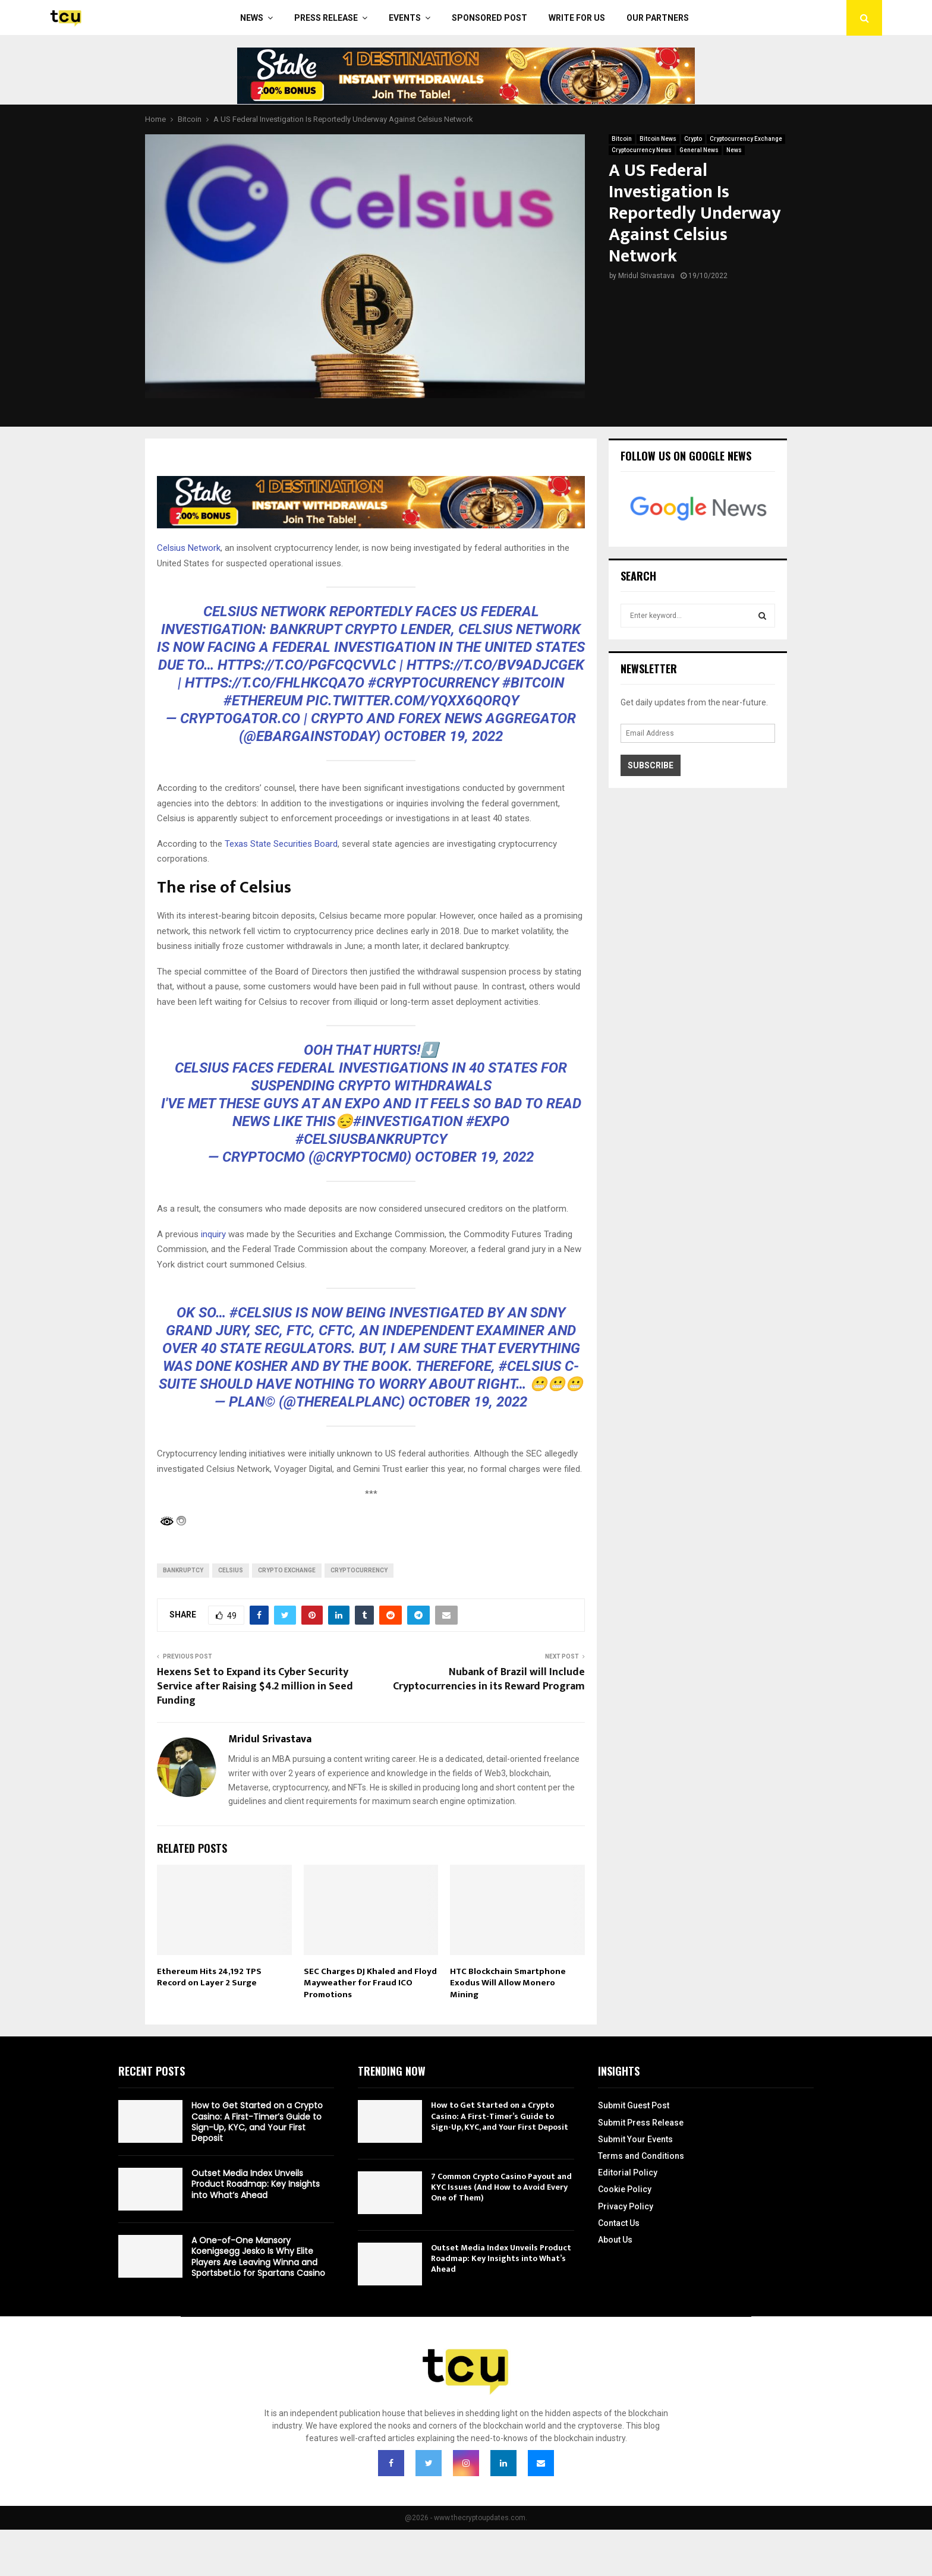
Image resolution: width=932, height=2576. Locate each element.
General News (699, 150)
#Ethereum (263, 700)
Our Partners (657, 18)
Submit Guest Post (633, 2105)
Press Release (326, 18)
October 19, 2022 (443, 736)
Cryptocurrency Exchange (746, 138)
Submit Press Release (641, 2122)
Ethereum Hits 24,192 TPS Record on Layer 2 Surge (209, 1977)
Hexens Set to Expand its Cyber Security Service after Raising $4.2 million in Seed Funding (255, 1686)
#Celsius (260, 1312)
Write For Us (577, 18)
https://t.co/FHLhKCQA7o (274, 682)
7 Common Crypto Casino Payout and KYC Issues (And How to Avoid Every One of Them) (501, 2187)
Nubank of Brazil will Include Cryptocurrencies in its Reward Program (489, 1679)
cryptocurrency (359, 1570)
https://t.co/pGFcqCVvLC (307, 665)
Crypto (693, 138)
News (251, 18)
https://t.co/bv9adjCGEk (495, 665)
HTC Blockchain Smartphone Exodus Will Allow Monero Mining (508, 1983)
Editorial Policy (627, 2172)
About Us (615, 2239)
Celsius (230, 1570)
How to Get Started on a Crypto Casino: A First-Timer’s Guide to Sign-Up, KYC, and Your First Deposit (257, 2121)
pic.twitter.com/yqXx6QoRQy (412, 700)
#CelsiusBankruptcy (371, 1139)
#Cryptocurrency (433, 682)
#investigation (407, 1121)
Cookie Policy (624, 2189)
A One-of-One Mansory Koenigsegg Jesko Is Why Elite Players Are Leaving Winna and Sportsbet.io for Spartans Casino (258, 2256)
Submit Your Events (635, 2139)
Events (405, 18)
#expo (487, 1121)
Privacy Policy (625, 2206)
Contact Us (619, 2223)
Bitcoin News (658, 138)
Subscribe (650, 765)
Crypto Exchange (287, 1570)
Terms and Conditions (641, 2156)
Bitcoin (622, 138)
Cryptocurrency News (642, 150)
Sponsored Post (489, 18)
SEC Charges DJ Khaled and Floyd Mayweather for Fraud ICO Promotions (370, 1983)
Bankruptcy (183, 1570)
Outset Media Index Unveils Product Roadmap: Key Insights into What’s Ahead (255, 2183)
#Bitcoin (533, 682)
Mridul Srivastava (646, 276)
